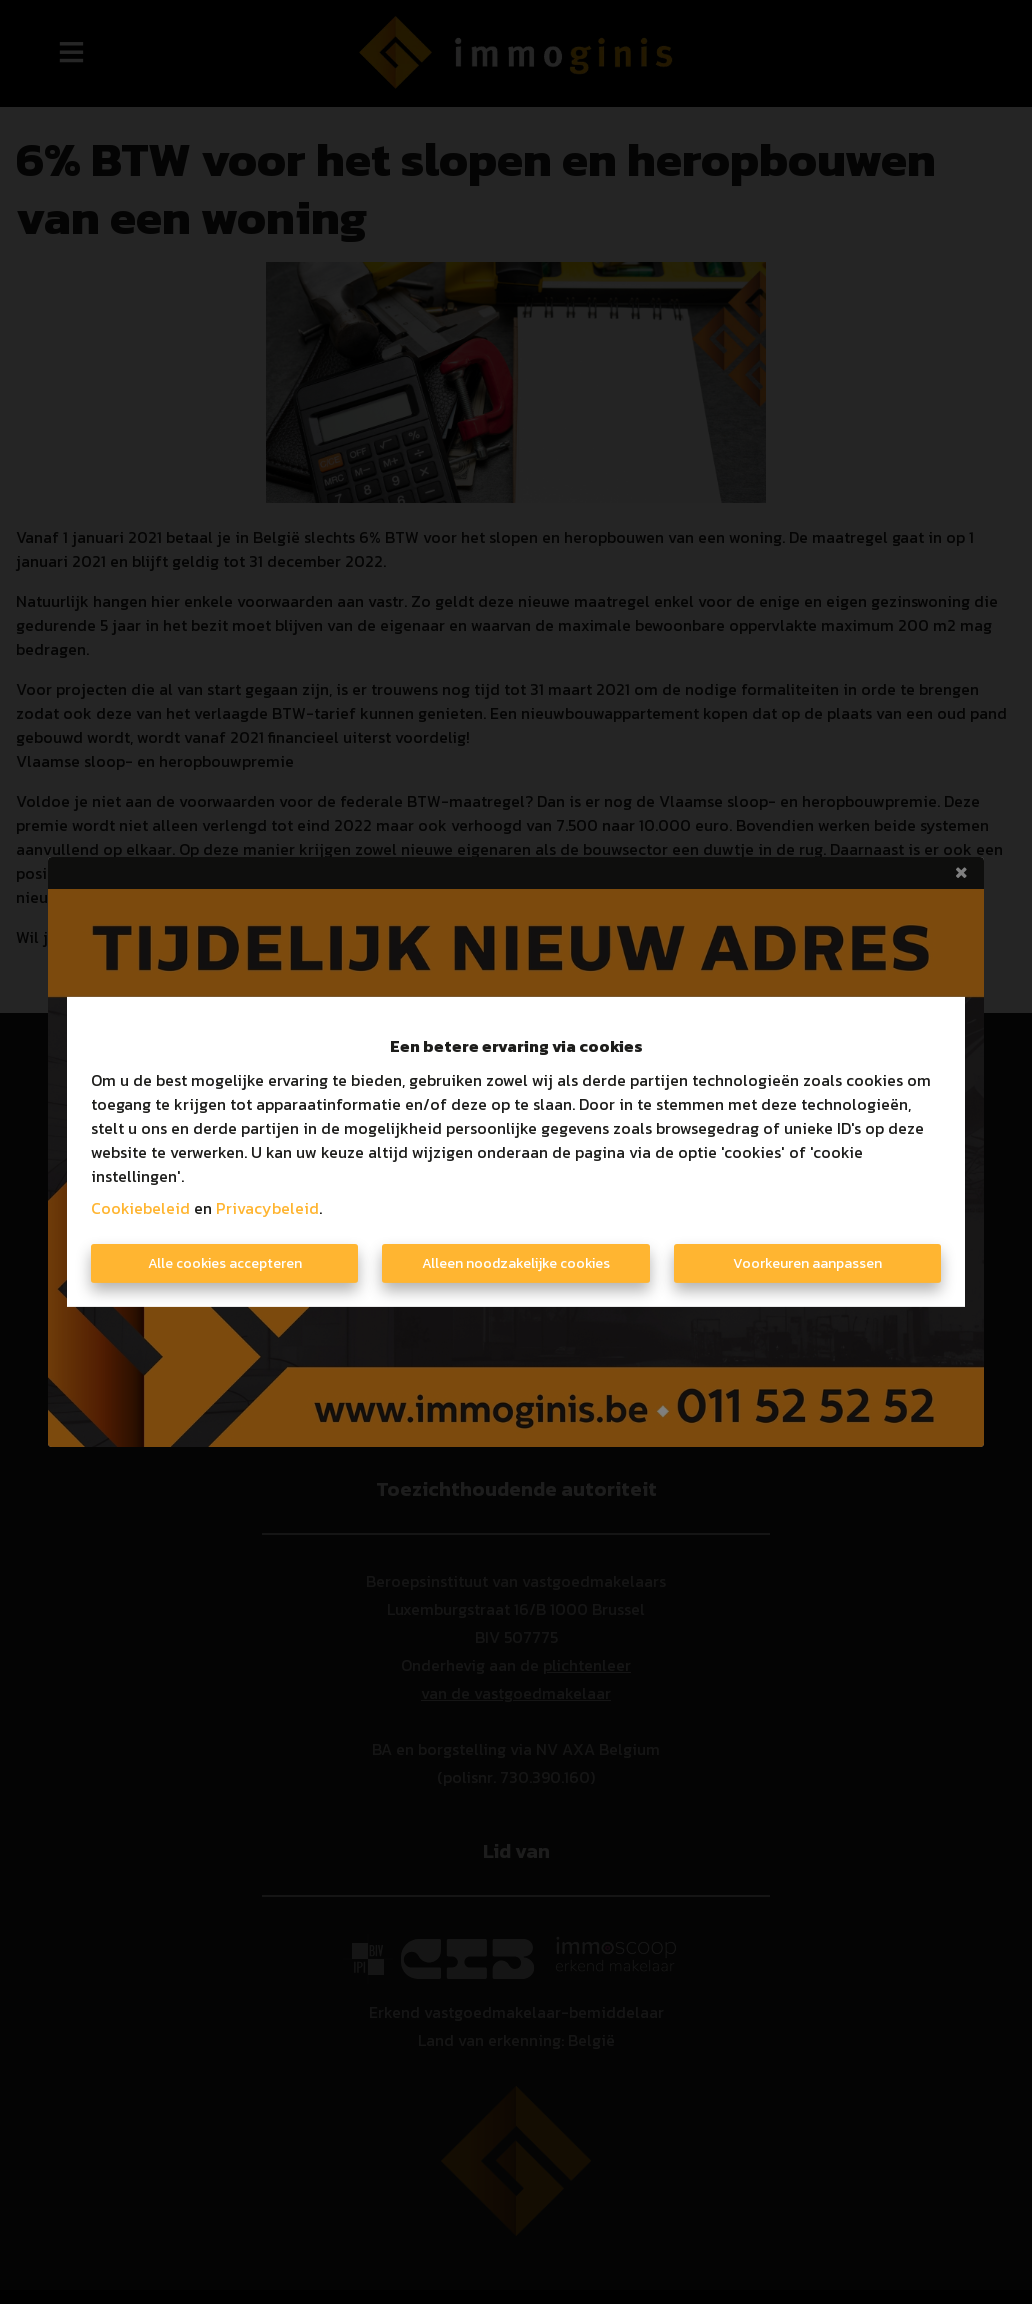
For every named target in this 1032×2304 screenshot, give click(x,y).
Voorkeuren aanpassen (807, 1263)
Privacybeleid (267, 1208)
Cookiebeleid (140, 1208)
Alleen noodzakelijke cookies (516, 1263)
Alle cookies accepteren (225, 1263)
